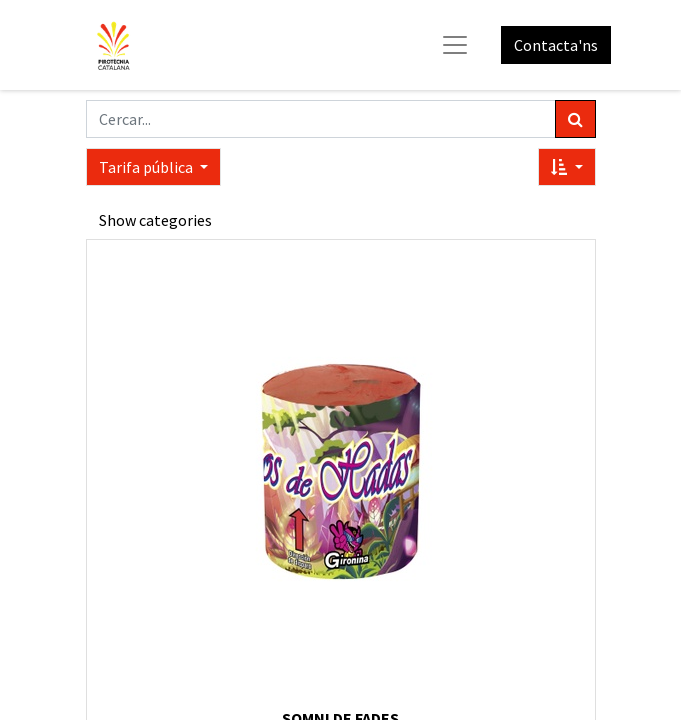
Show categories (155, 220)
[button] (566, 167)
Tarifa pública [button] (147, 167)
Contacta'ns (556, 45)
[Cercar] (575, 119)
